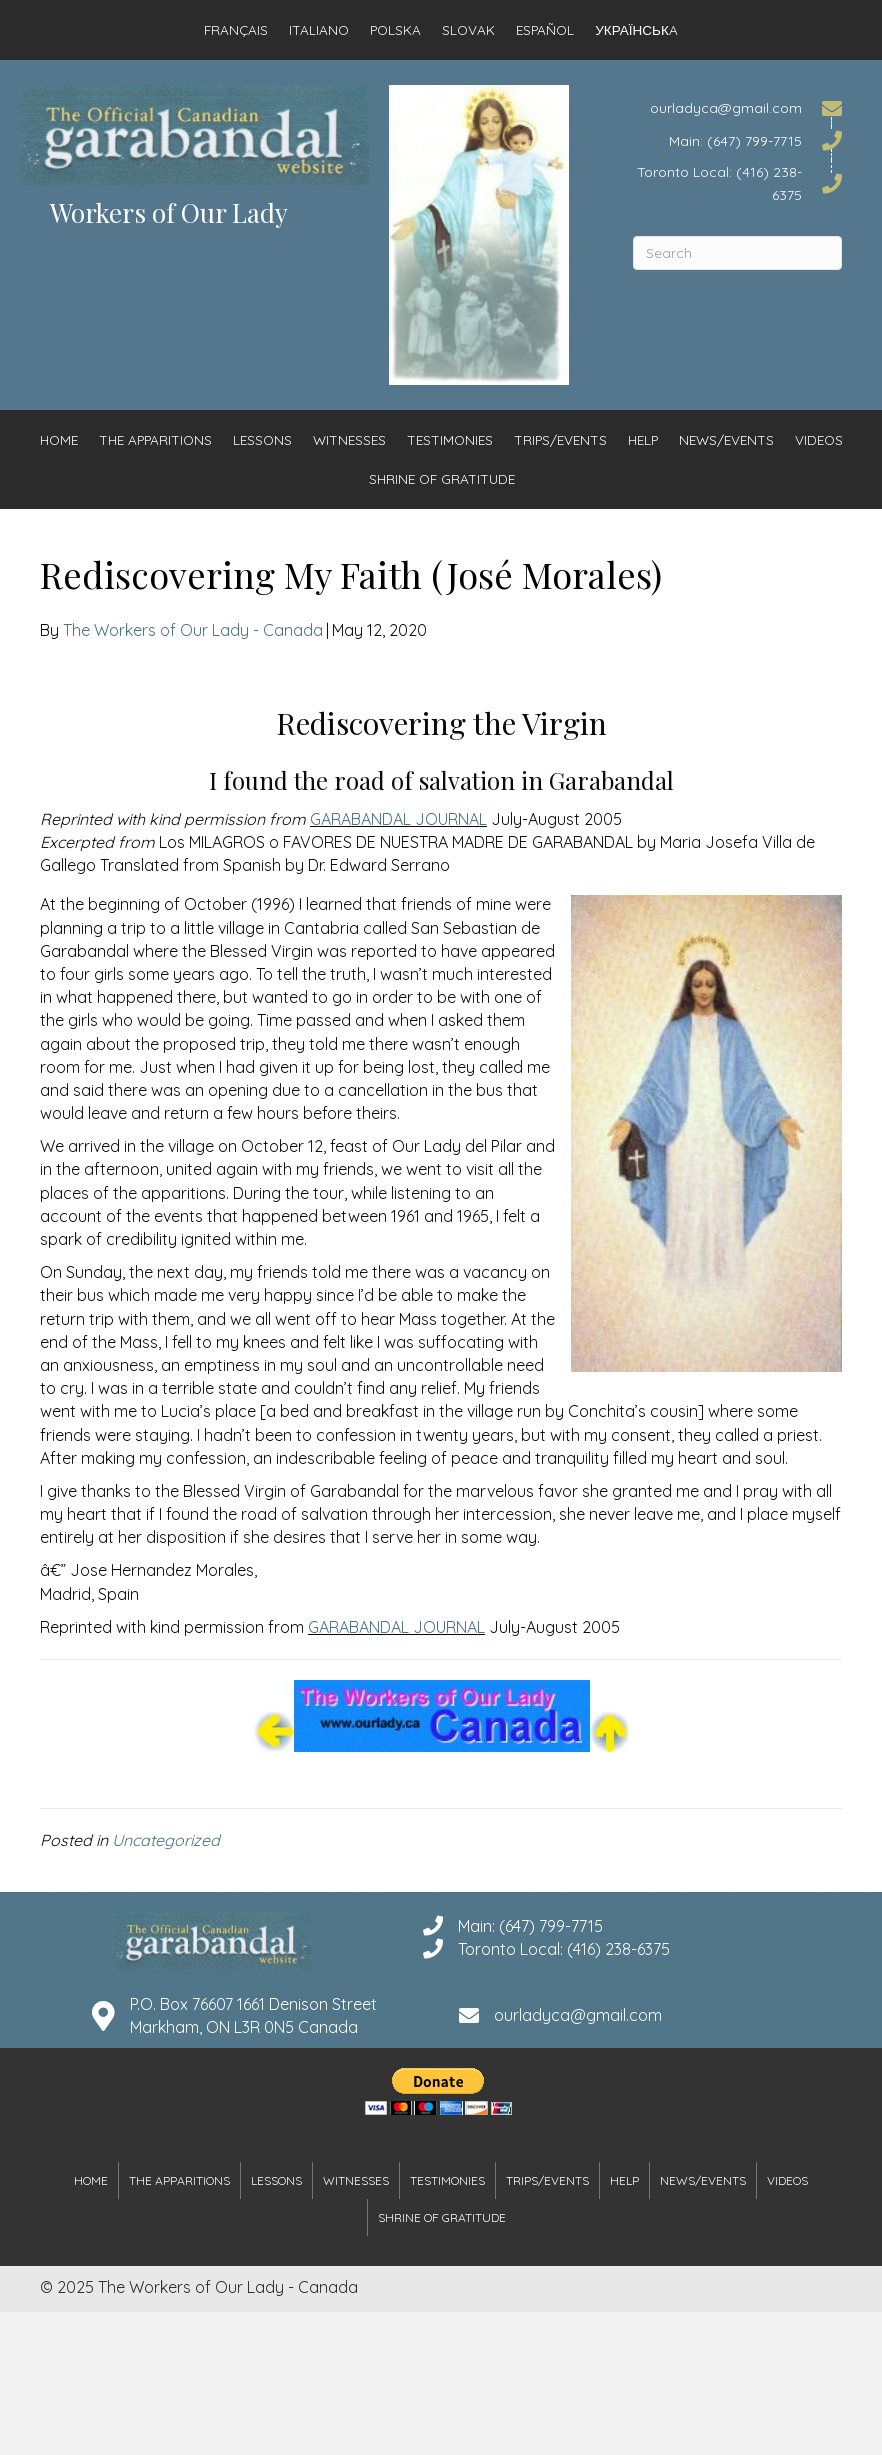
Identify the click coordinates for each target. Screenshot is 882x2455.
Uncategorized (166, 1840)
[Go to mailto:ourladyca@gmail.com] (737, 107)
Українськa (636, 29)
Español (545, 29)
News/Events (726, 439)
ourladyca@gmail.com (578, 2015)
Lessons (262, 439)
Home (59, 439)
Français (236, 29)
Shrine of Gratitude (442, 478)
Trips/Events (560, 439)
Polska (395, 29)
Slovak (468, 29)
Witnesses (349, 439)
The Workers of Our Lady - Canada (193, 630)
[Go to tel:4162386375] (737, 183)
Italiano (319, 29)
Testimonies (450, 439)
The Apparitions (155, 439)
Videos (819, 439)
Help (643, 439)
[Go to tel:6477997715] (737, 139)
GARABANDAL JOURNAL (398, 819)
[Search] (737, 253)
